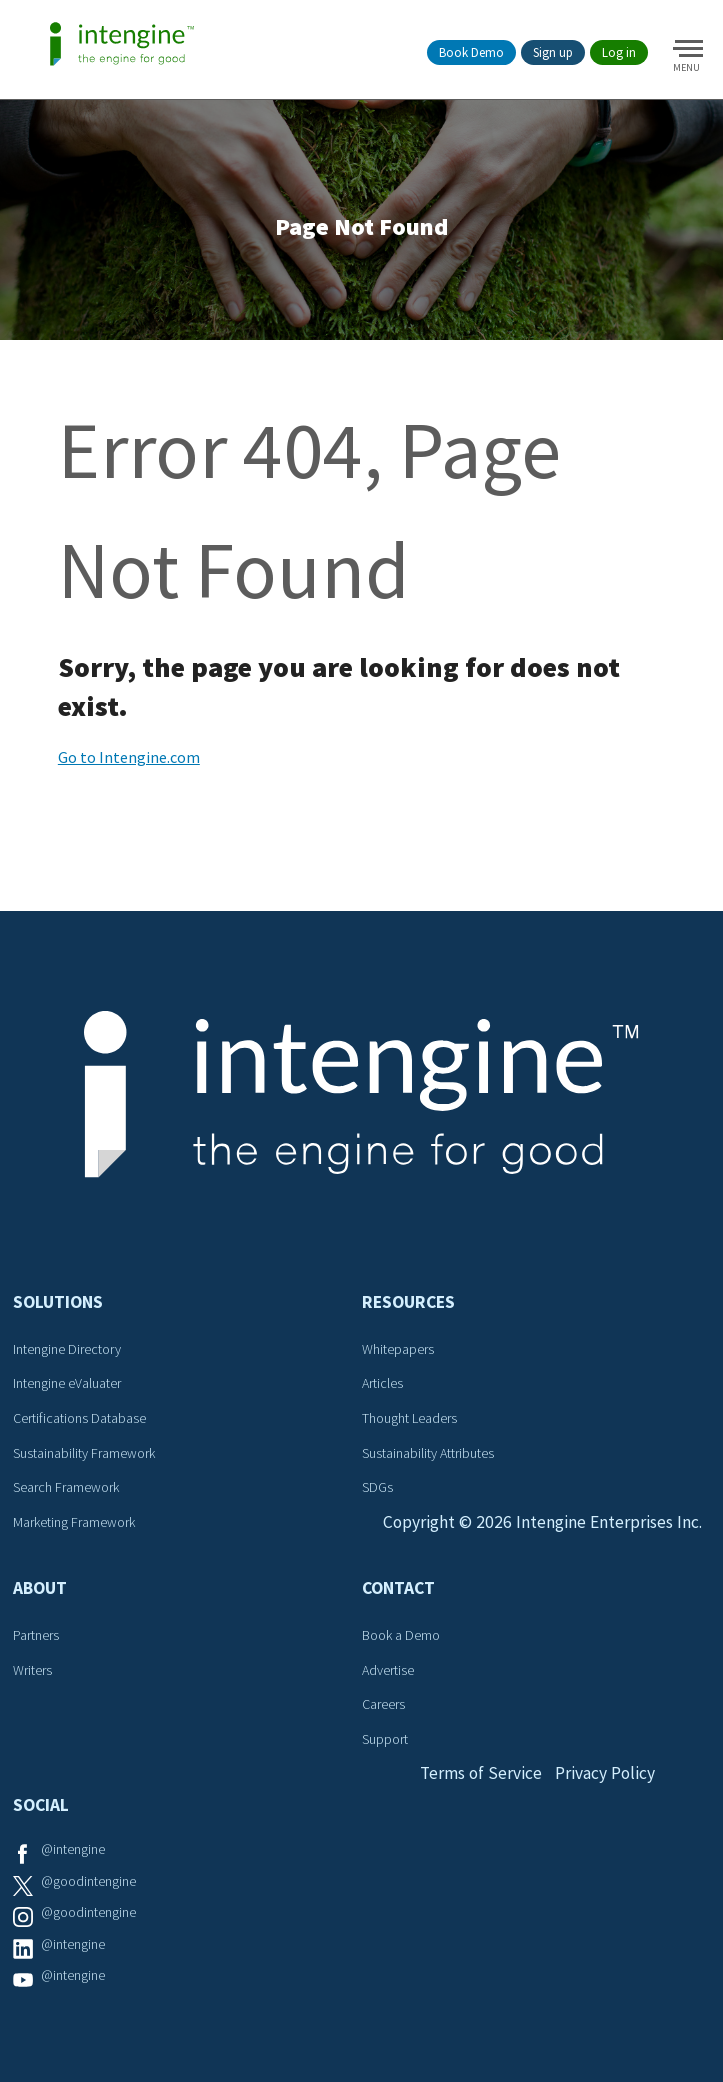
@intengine (74, 1853)
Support (384, 1743)
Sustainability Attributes (427, 1456)
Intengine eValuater (68, 1387)
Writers (33, 1673)
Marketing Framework (75, 1526)
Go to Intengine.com (129, 761)
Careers (382, 1708)
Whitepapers (397, 1353)
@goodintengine (89, 1884)
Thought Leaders (408, 1422)
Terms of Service (479, 1777)
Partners (37, 1639)
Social (42, 1809)
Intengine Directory (68, 1353)
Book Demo (471, 52)
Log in (619, 52)
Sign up (553, 52)
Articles (381, 1387)
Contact (397, 1592)
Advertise (387, 1673)
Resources (407, 1306)
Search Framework (67, 1491)
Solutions (59, 1306)
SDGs (376, 1491)
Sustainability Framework (85, 1456)
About (41, 1592)
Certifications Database (80, 1422)
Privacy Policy (606, 1777)
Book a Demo (400, 1639)
